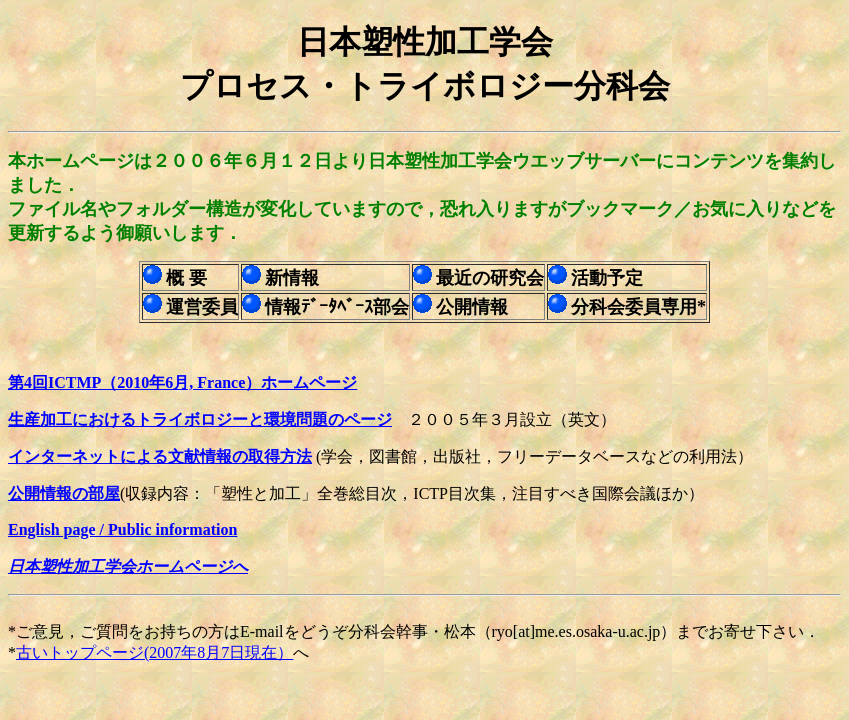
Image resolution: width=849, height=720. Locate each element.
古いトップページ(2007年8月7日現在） (154, 652)
